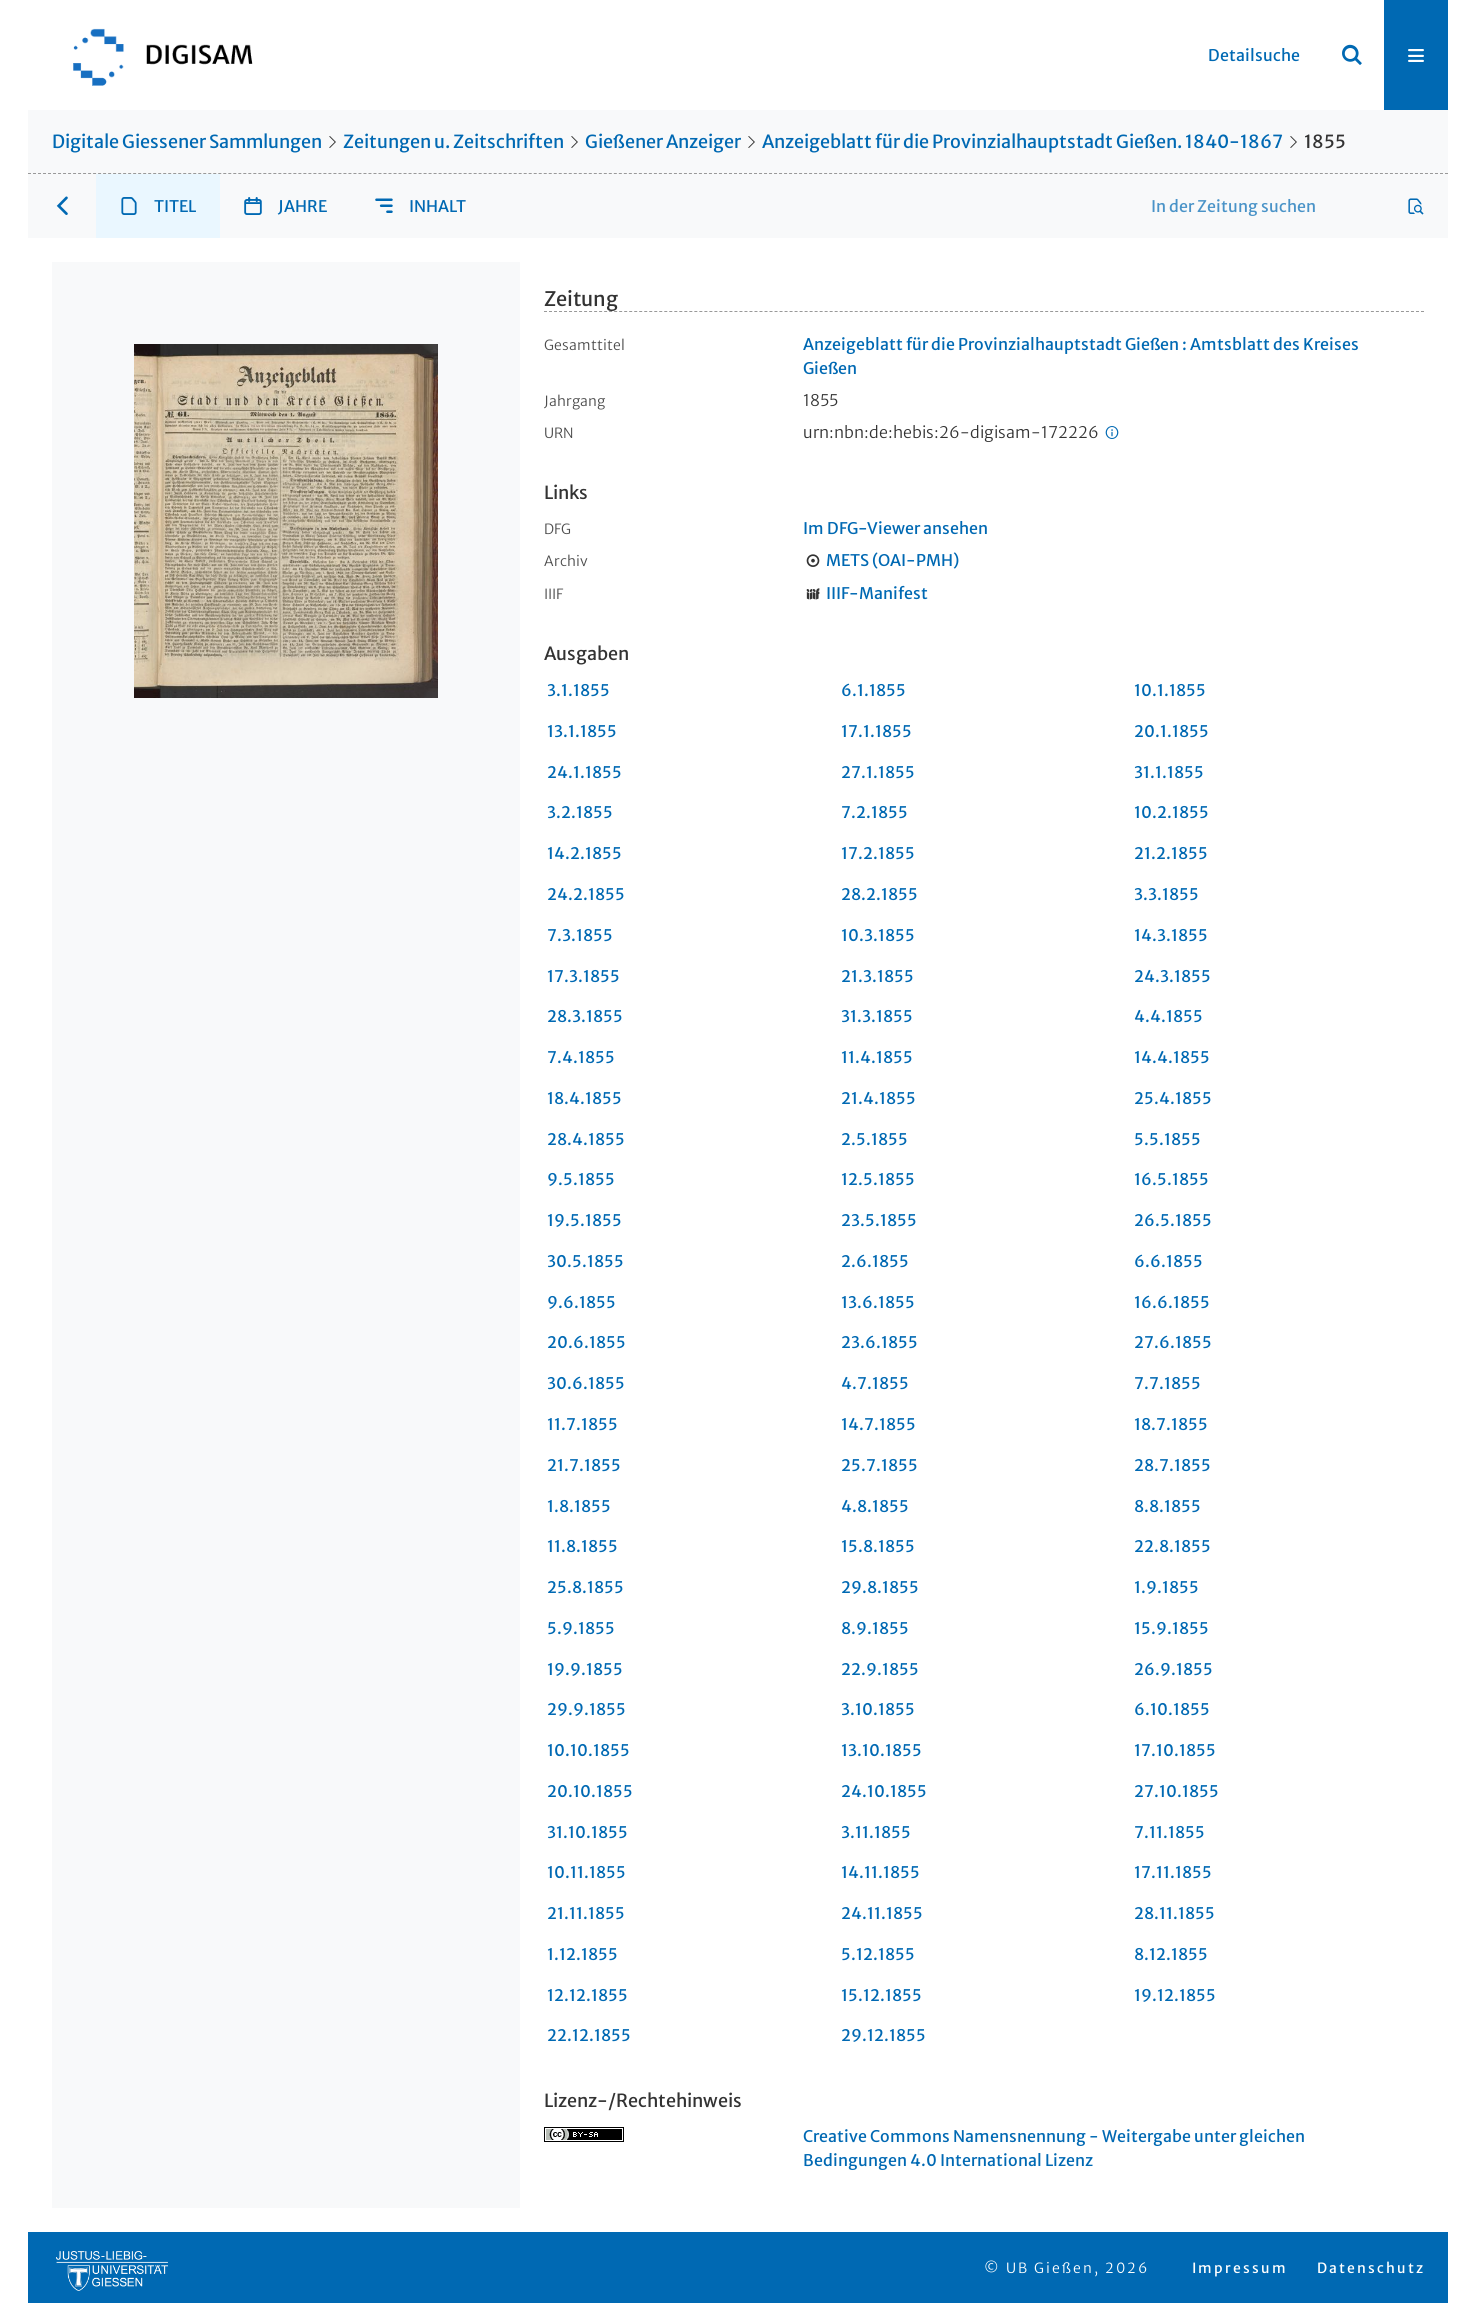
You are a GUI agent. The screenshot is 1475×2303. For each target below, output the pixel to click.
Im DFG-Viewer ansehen (895, 528)
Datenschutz (1371, 2268)
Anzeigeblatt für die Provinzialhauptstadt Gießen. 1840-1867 (1022, 141)
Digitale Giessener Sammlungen (187, 141)
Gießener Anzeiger (663, 141)
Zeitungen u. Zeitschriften (453, 141)
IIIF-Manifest (877, 593)
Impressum (1240, 2268)
